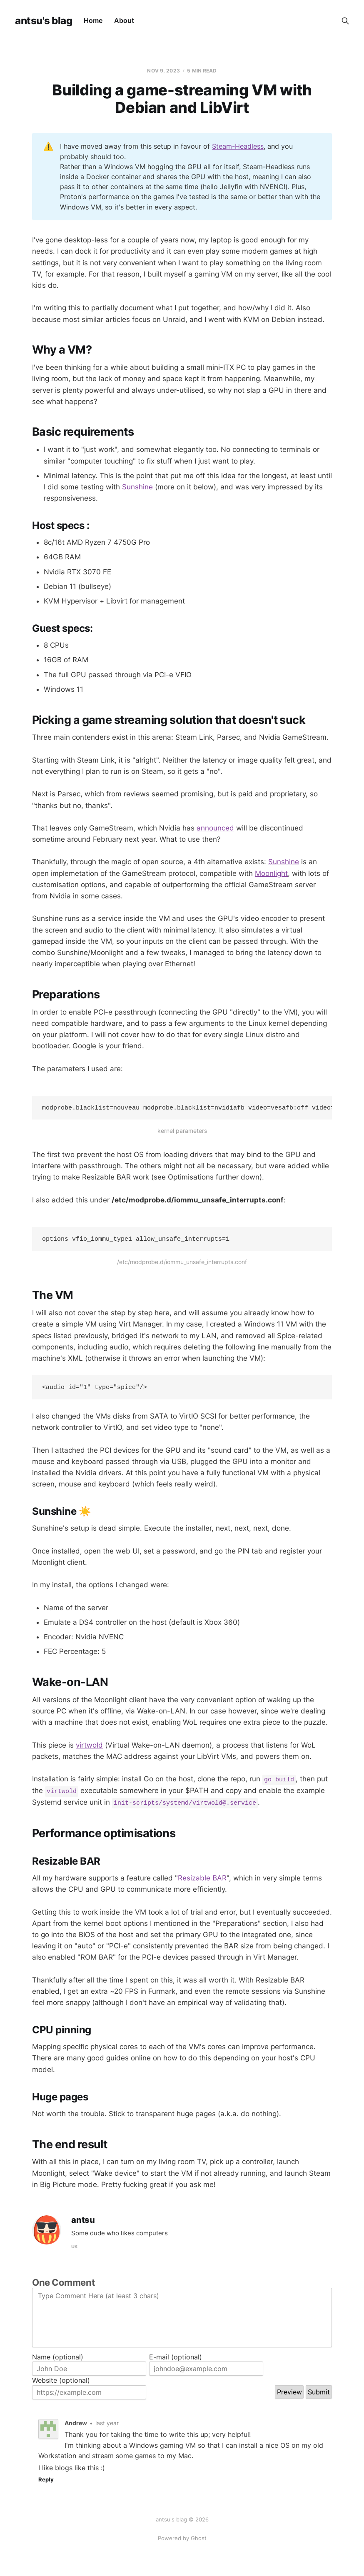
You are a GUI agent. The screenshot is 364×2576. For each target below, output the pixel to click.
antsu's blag (43, 21)
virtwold (89, 1747)
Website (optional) (61, 2383)
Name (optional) (57, 2359)
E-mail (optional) (175, 2359)
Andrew (76, 2425)
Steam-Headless (238, 146)
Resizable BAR (202, 1880)
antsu (83, 2222)
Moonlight (271, 873)
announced (215, 828)
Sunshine (137, 487)
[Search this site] (345, 21)
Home (93, 20)
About (124, 20)
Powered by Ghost (182, 2538)
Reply (46, 2482)
